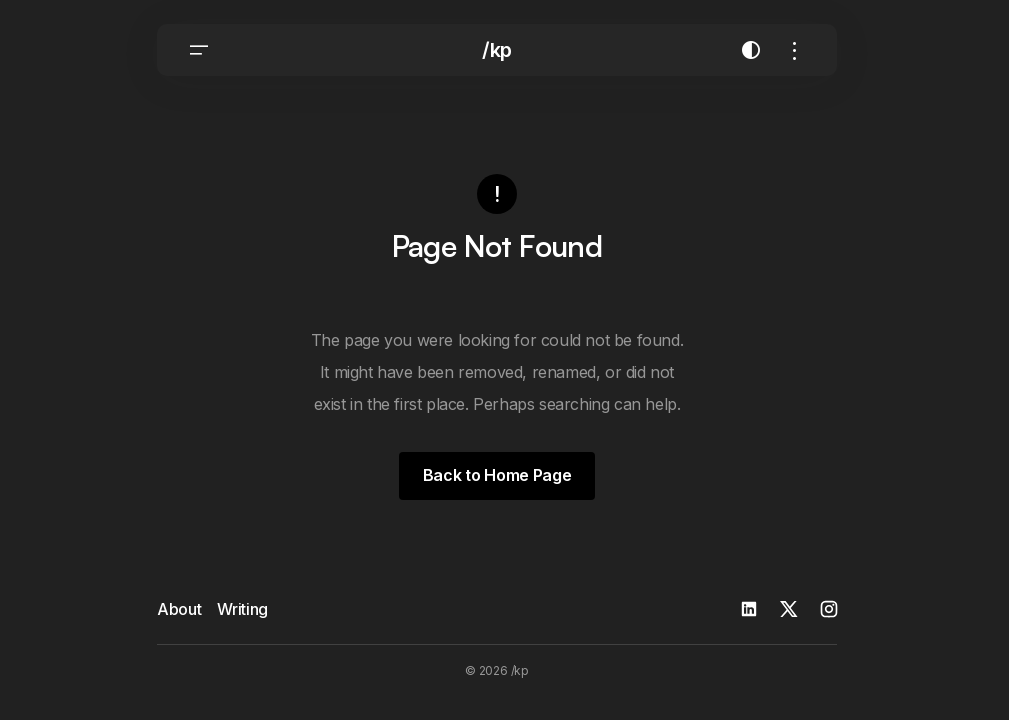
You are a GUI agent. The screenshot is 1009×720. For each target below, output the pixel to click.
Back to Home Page (497, 475)
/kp (497, 50)
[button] (199, 50)
